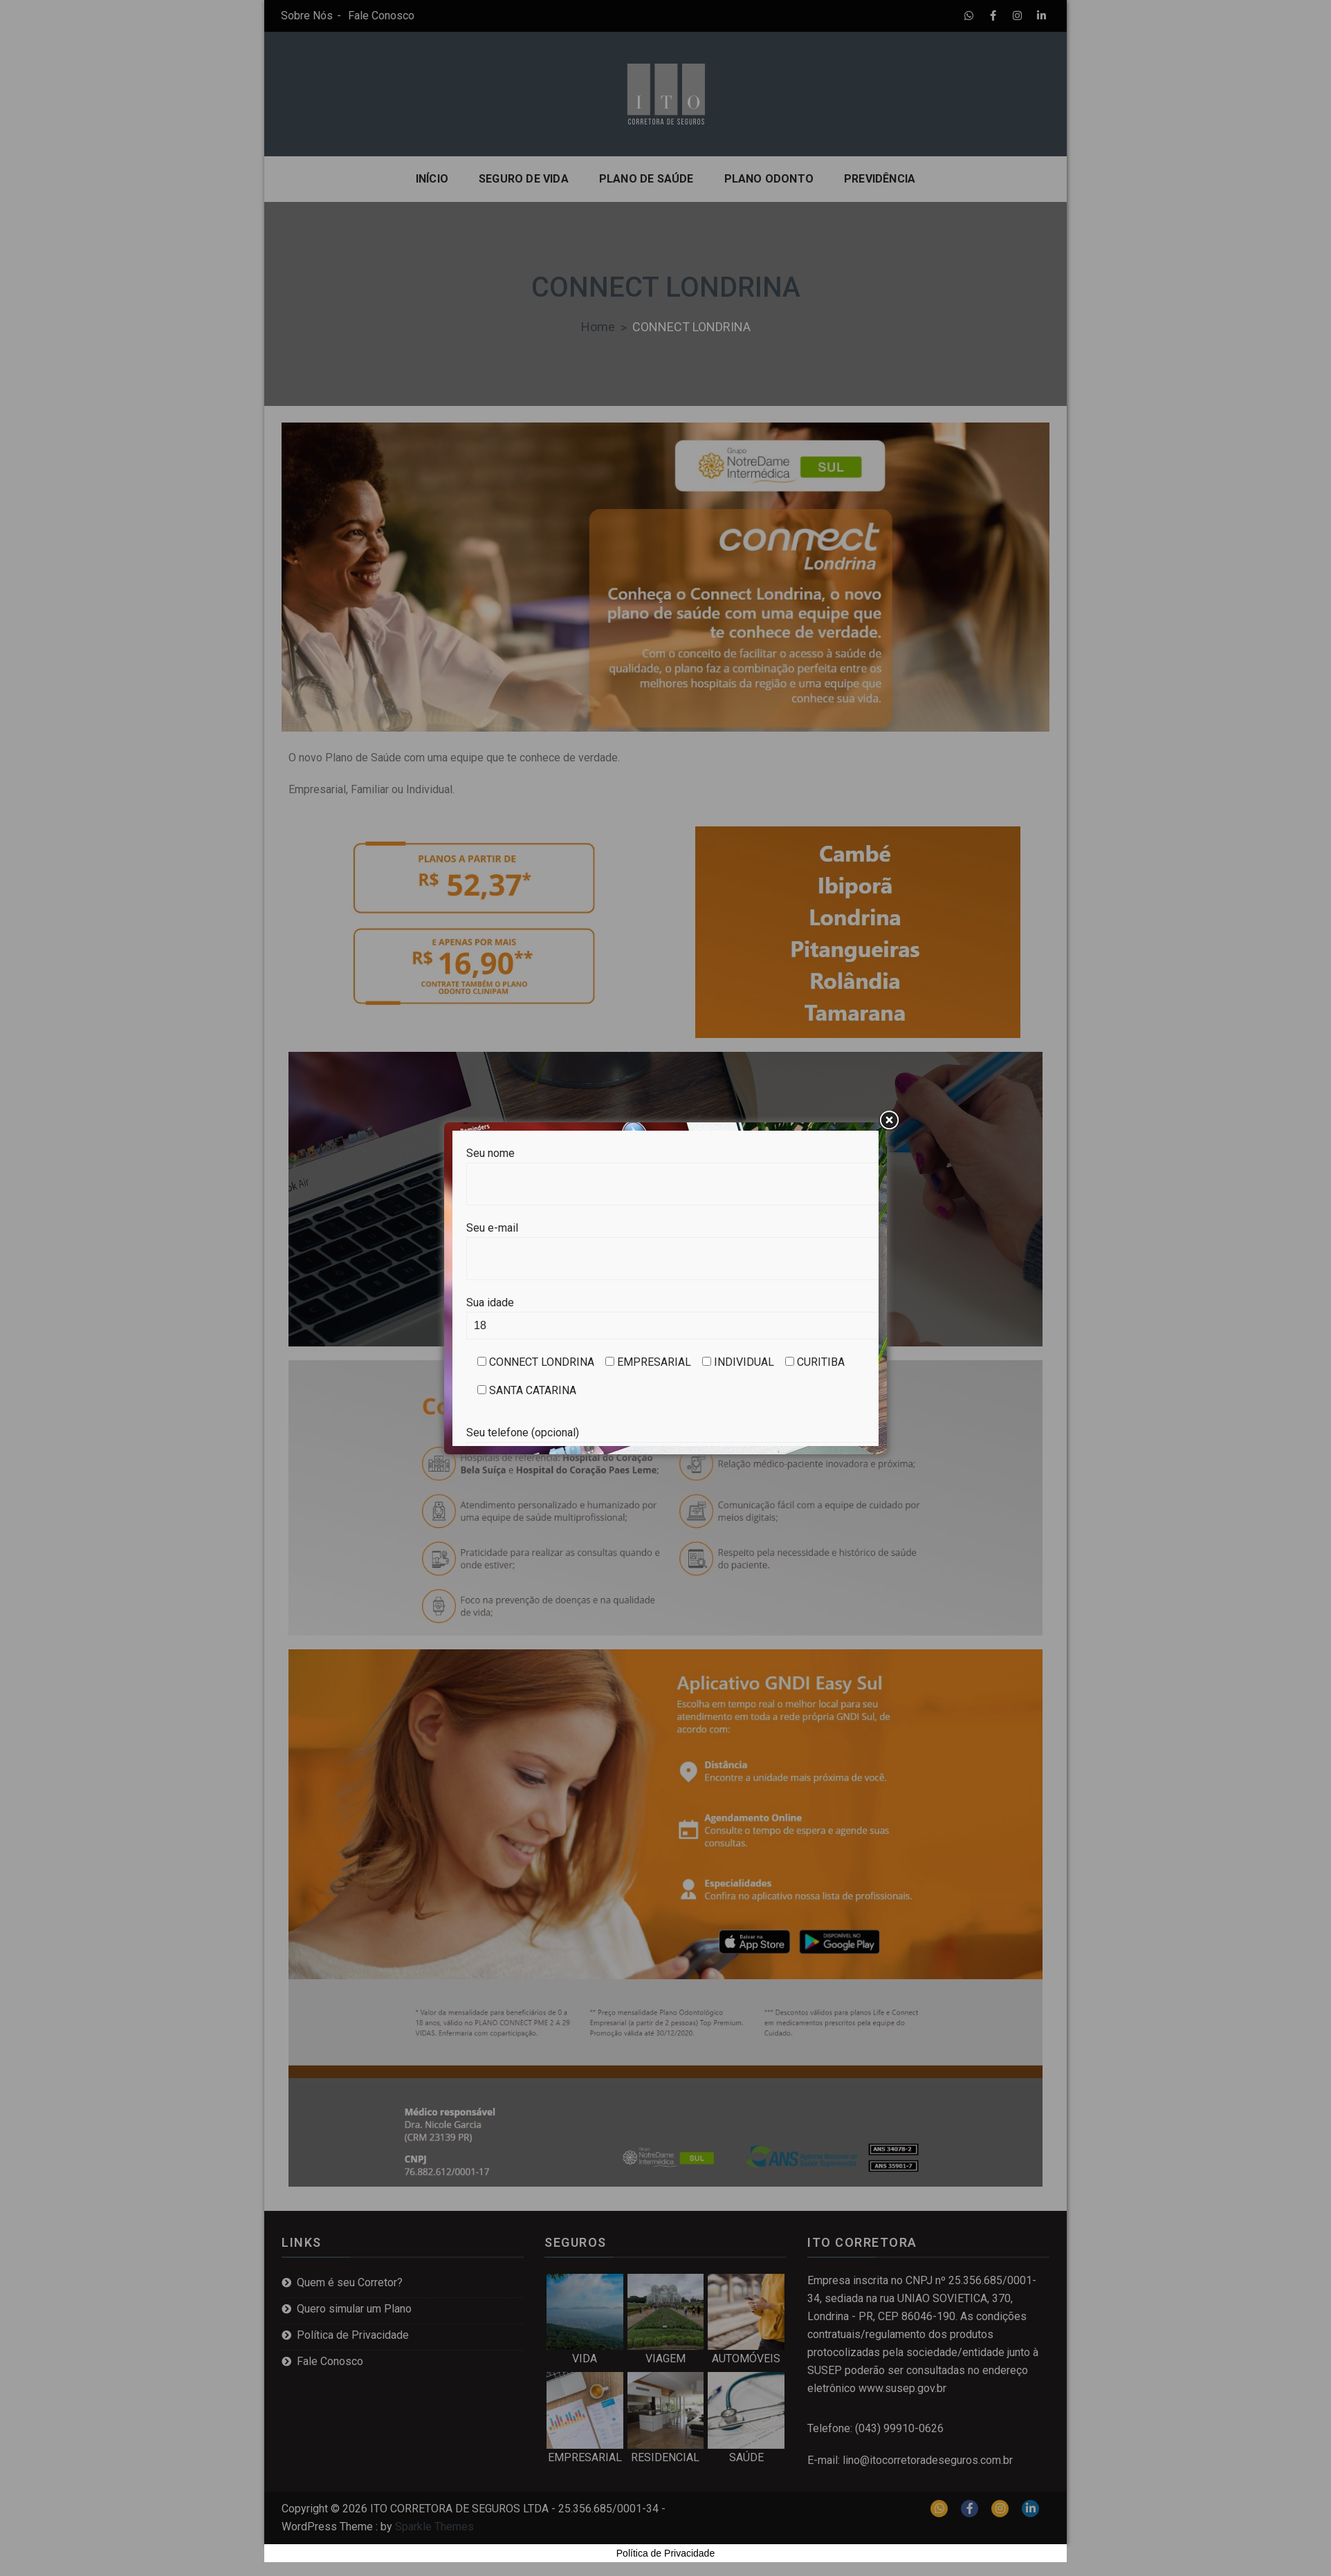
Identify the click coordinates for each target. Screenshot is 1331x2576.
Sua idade (665, 1314)
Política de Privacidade (665, 2553)
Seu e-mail (665, 1243)
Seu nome (665, 1168)
